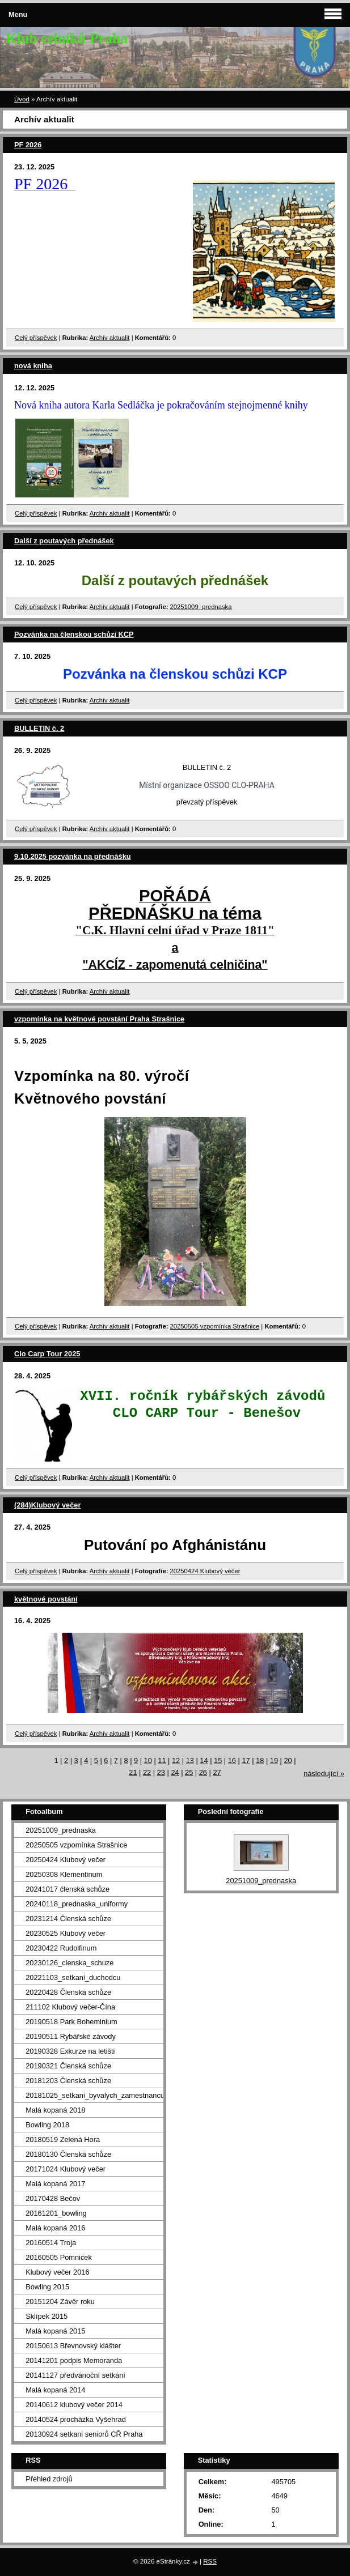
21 (133, 1772)
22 (147, 1772)
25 (189, 1772)
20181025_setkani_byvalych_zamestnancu (94, 2095)
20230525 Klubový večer (66, 1933)
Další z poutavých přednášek (64, 541)
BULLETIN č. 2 (39, 728)
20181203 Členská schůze (68, 2080)
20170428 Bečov (53, 2198)
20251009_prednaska (201, 606)
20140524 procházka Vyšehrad (76, 2419)
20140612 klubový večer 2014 (74, 2404)
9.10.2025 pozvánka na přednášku (72, 856)
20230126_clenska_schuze (69, 1962)
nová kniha (33, 365)
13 (190, 1760)
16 (232, 1760)
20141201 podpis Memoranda (74, 2360)
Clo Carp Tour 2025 (47, 1353)
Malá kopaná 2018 (55, 2110)
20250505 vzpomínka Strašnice (215, 1326)
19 (274, 1760)
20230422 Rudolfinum (61, 1948)
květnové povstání (46, 1599)
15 (218, 1760)
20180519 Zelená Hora (63, 2139)
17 (246, 1760)
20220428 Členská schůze (68, 1992)
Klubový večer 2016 (57, 2272)
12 (176, 1760)
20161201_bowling (56, 2213)
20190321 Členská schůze (68, 2066)
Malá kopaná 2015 (55, 2331)
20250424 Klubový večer (205, 1571)
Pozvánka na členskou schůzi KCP (74, 634)
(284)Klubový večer (47, 1505)
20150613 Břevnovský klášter (73, 2345)
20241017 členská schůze (67, 1889)
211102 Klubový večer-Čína (70, 2007)
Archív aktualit (110, 337)
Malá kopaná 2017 (55, 2183)
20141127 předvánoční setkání (75, 2375)
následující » (323, 1773)
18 (260, 1760)
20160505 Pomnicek (59, 2257)
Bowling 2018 (47, 2125)
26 (203, 1772)
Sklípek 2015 (47, 2316)
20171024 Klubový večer (66, 2169)
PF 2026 (27, 144)
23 (161, 1772)
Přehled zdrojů (49, 2479)
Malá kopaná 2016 (55, 2228)
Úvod (21, 99)
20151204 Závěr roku (60, 2301)
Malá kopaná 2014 (55, 2390)
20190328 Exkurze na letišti (70, 2051)
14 (204, 1760)
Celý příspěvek (36, 337)
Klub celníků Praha (67, 38)
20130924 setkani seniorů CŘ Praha (84, 2434)
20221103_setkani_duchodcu (73, 1977)
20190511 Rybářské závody (71, 2036)
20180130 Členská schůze (68, 2154)
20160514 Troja (51, 2242)
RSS (210, 2561)
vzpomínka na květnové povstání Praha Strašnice (99, 1019)
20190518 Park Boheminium (71, 2021)
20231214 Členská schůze (68, 1918)
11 (162, 1760)
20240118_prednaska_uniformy (77, 1904)
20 (288, 1760)
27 (217, 1772)
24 (175, 1772)
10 (148, 1760)
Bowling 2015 (47, 2287)
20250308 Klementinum (64, 1874)
